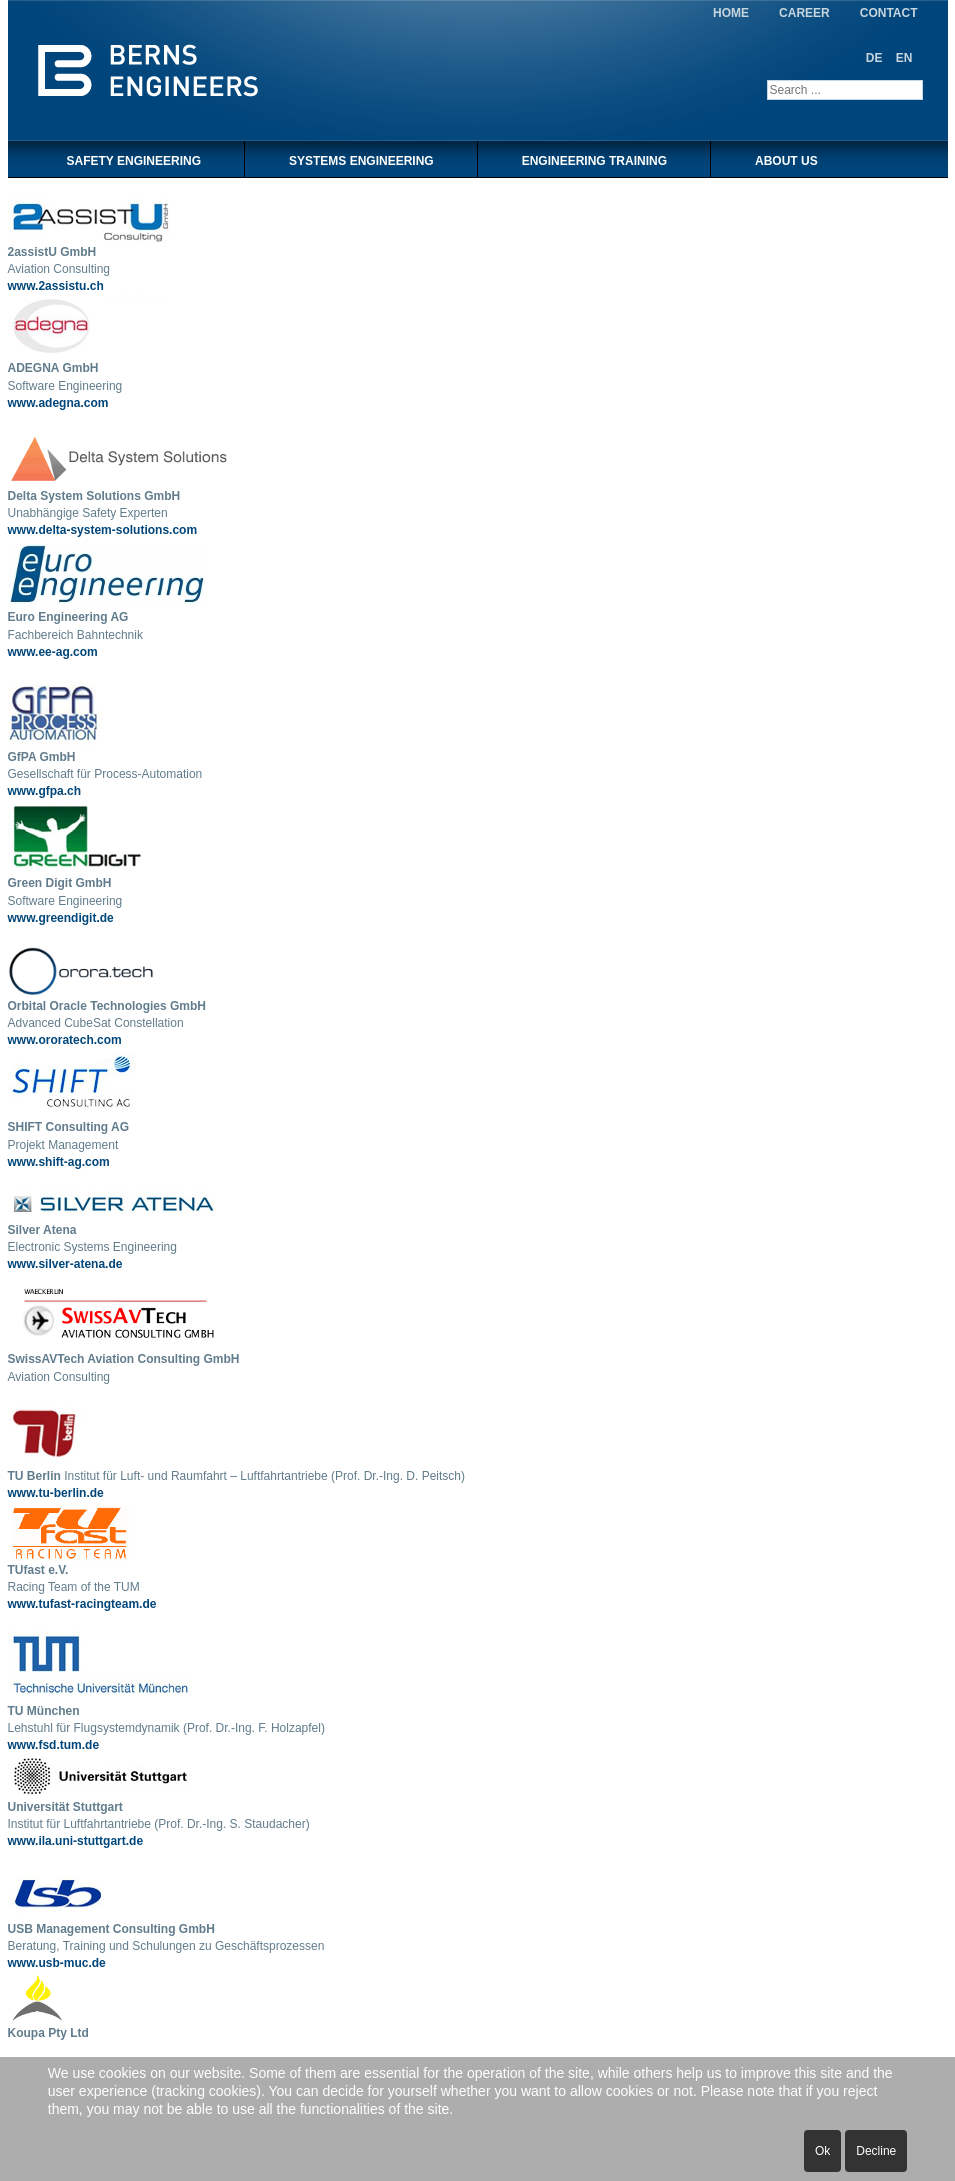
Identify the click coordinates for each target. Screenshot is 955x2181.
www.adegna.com (58, 403)
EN (904, 58)
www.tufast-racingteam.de (82, 1604)
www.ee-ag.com (53, 652)
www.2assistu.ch (56, 286)
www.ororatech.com (65, 1040)
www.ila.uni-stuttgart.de (76, 1841)
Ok (822, 2151)
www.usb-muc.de (57, 1963)
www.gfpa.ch (45, 791)
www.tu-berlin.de (56, 1493)
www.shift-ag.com (59, 1162)
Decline (876, 2151)
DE (876, 58)
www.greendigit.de (61, 918)
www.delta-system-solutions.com (103, 530)
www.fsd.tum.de (54, 1745)
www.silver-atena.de (65, 1264)
